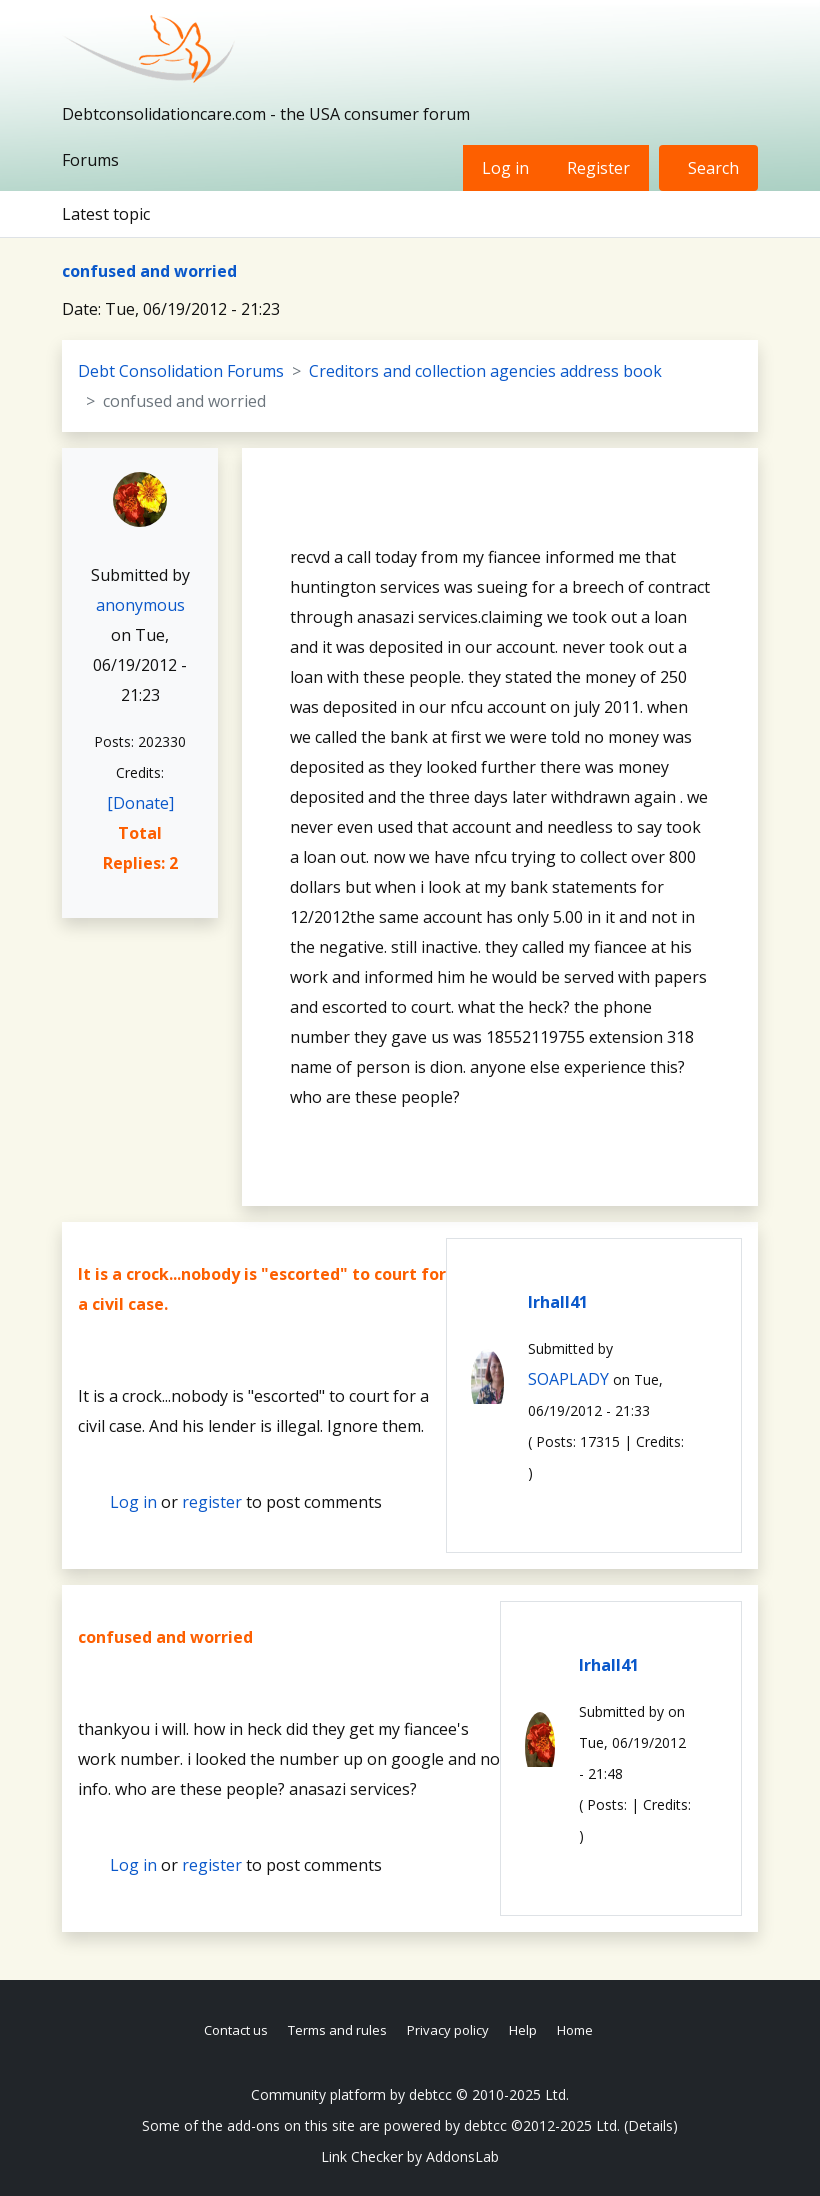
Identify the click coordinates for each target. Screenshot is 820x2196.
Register (598, 168)
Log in (505, 168)
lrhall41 (558, 1302)
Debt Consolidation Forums (181, 371)
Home (575, 2030)
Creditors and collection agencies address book (485, 371)
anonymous (140, 605)
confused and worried (149, 271)
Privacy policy (448, 2030)
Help (523, 2030)
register (212, 1502)
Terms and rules (337, 2030)
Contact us (236, 2030)
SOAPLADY (568, 1379)
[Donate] (140, 803)
